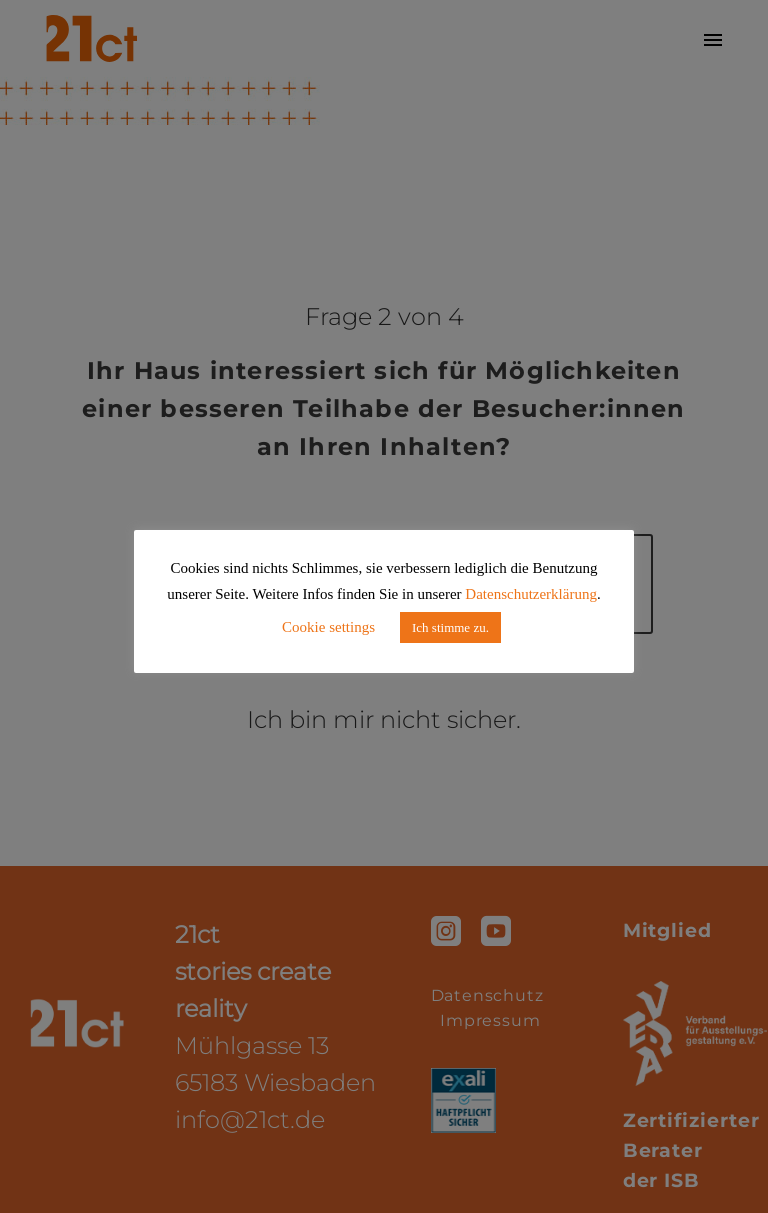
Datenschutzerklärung (531, 594)
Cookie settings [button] (328, 627)
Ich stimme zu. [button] (450, 627)
